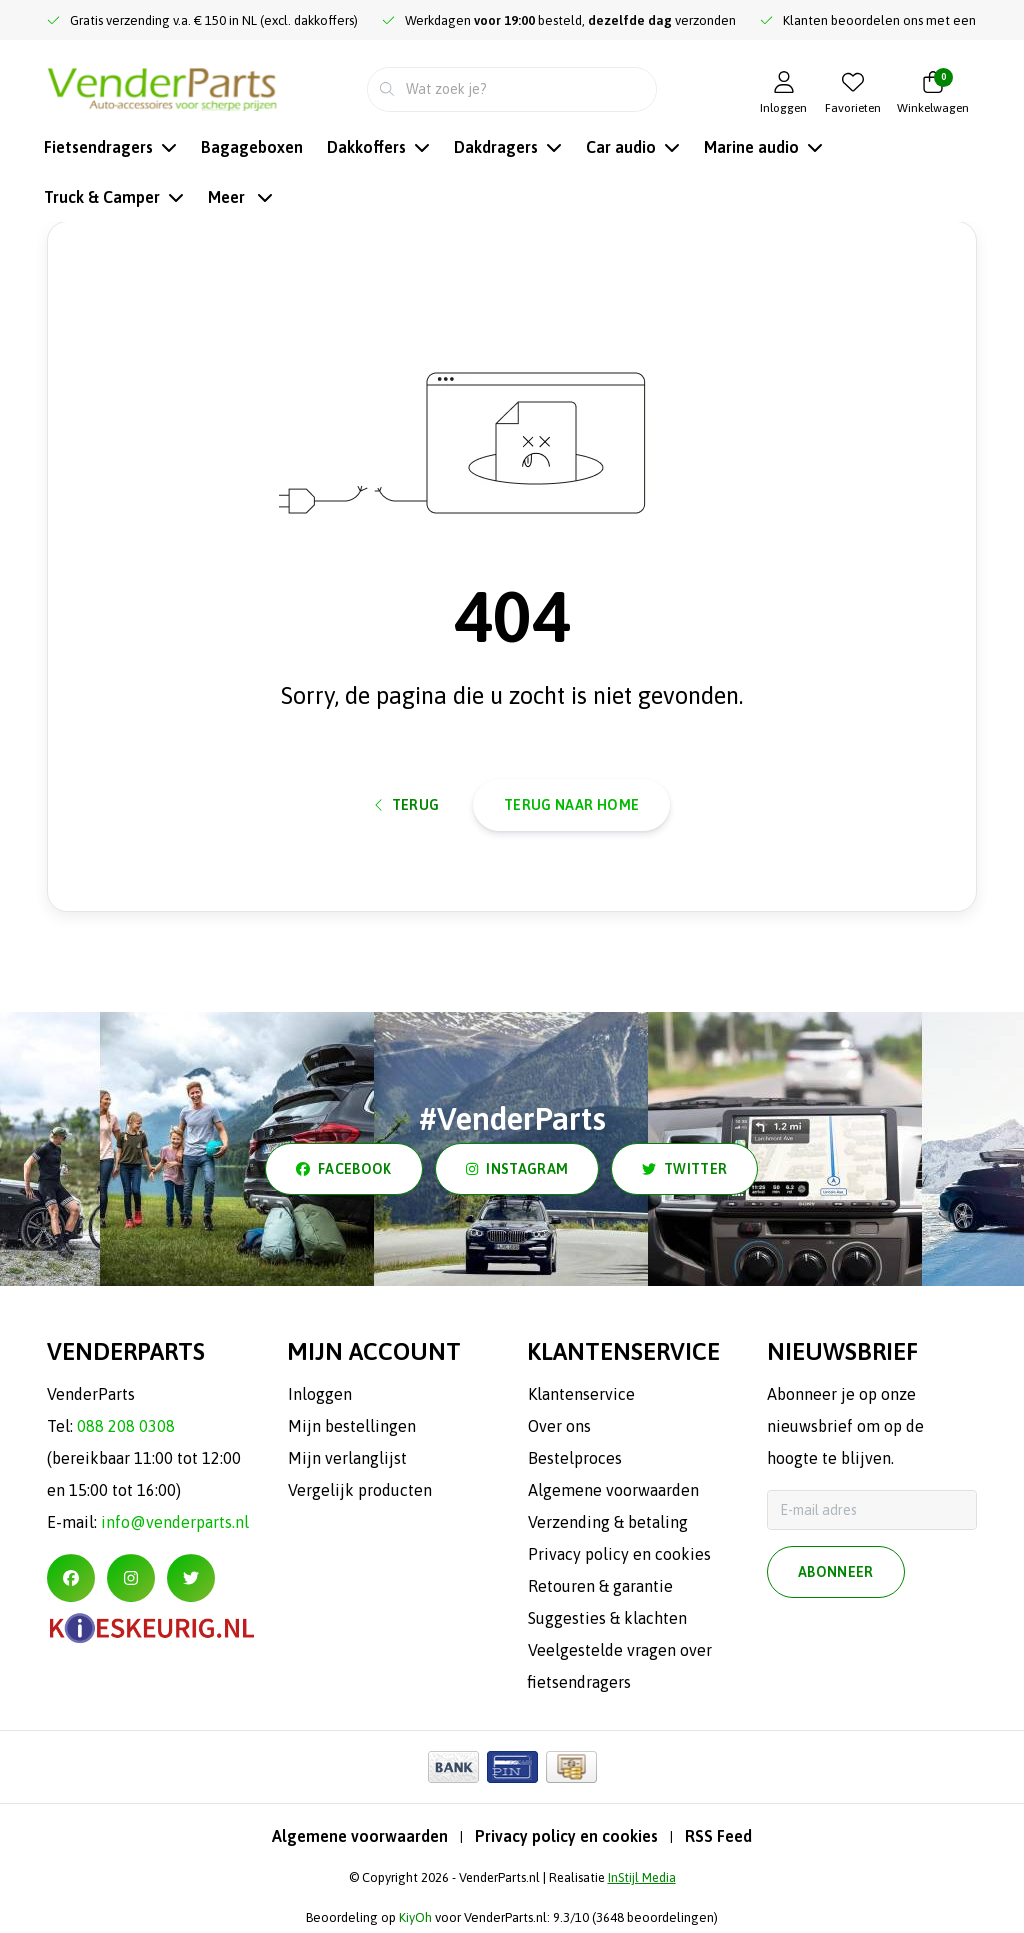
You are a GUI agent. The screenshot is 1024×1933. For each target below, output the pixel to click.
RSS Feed (718, 1836)
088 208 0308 (126, 1426)
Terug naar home (571, 805)
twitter (684, 1169)
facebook (344, 1169)
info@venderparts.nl (175, 1522)
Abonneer (836, 1572)
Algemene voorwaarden (360, 1836)
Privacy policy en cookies (566, 1836)
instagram (517, 1169)
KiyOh (415, 1917)
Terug (407, 805)
